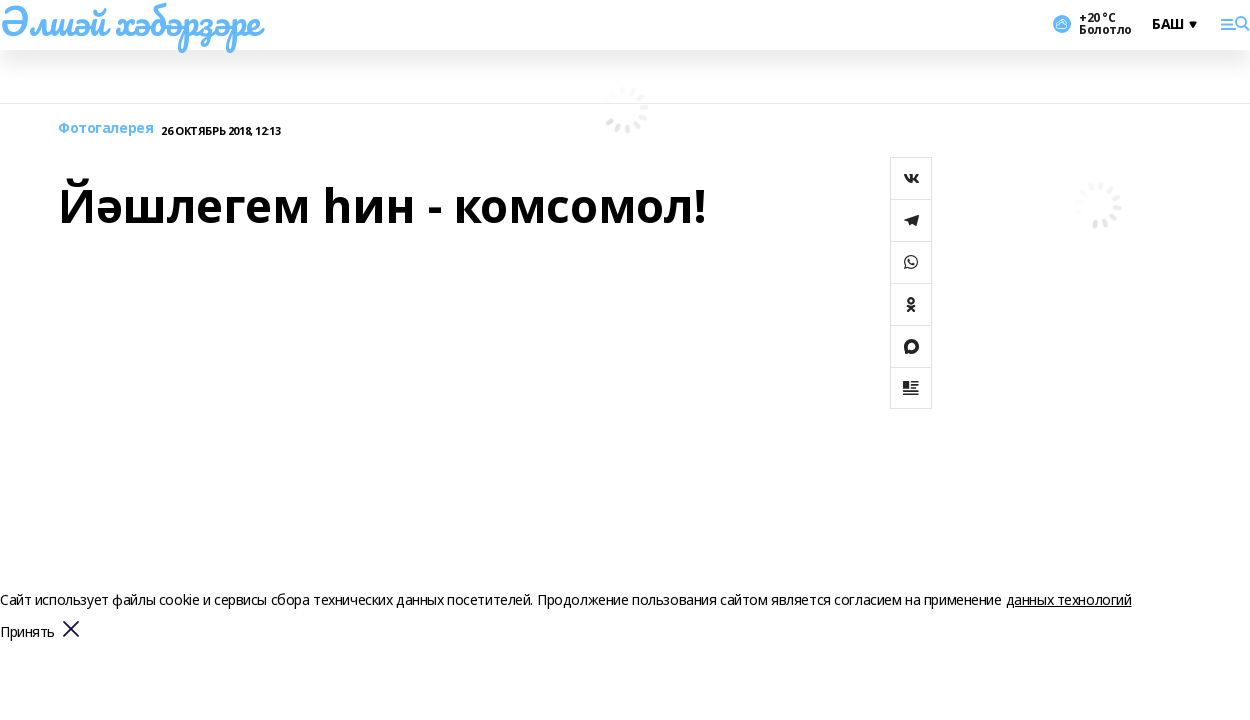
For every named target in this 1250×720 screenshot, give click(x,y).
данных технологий (1069, 599)
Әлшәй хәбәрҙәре (130, 21)
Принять (27, 632)
